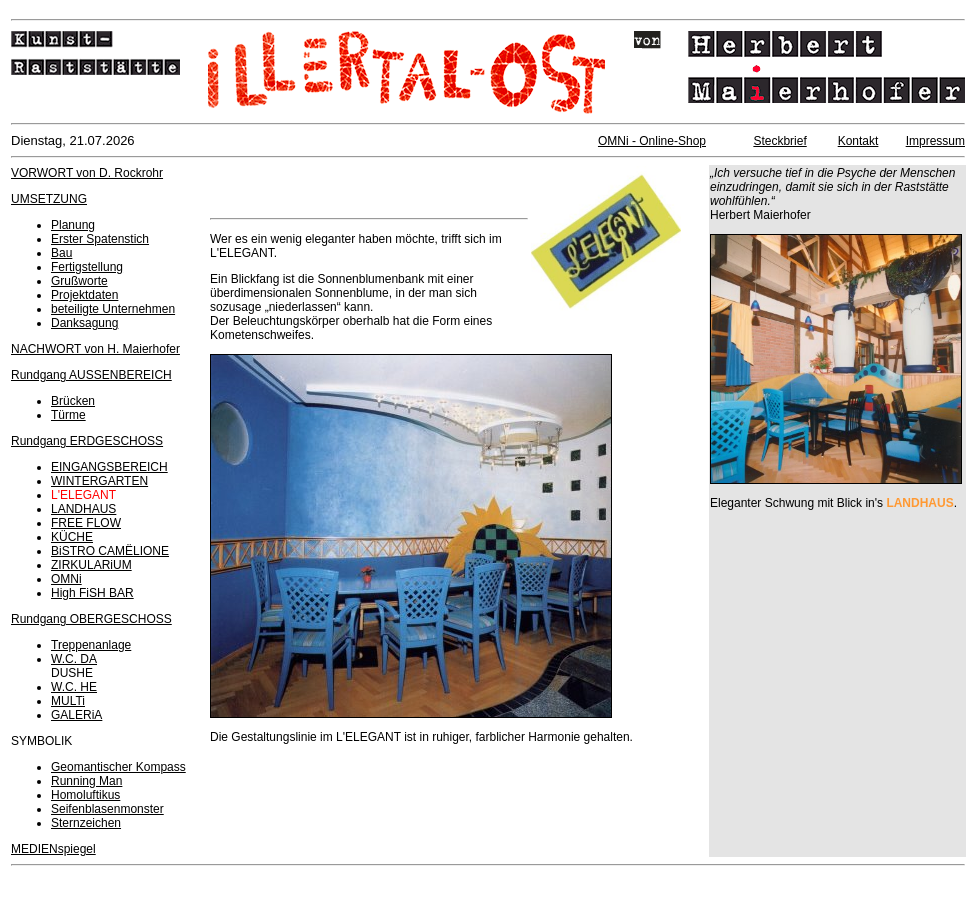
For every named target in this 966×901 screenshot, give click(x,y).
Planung (73, 225)
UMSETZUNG (49, 199)
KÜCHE (72, 537)
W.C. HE (74, 687)
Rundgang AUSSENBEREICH (91, 375)
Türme (68, 415)
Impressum (935, 141)
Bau (61, 253)
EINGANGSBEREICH (109, 467)
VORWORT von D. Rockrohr (87, 173)
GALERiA (76, 715)
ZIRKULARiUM (91, 565)
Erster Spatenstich (100, 239)
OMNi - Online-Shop (652, 141)
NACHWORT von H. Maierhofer (95, 349)
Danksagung (84, 323)
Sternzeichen (86, 823)
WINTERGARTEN (99, 481)
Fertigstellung (87, 267)
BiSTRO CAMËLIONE (110, 551)
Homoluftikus (85, 795)
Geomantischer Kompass (118, 767)
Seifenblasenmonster (107, 809)
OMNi (66, 579)
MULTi (68, 701)
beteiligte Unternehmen (113, 309)
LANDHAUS (83, 509)
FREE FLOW (86, 523)
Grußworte (79, 281)
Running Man (86, 781)
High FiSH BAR (92, 593)
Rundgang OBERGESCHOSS (91, 619)
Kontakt (858, 141)
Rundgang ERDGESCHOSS (87, 441)
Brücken (73, 401)
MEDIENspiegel (53, 849)
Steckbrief (779, 141)
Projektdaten (84, 295)
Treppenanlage (91, 645)
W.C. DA (74, 659)
